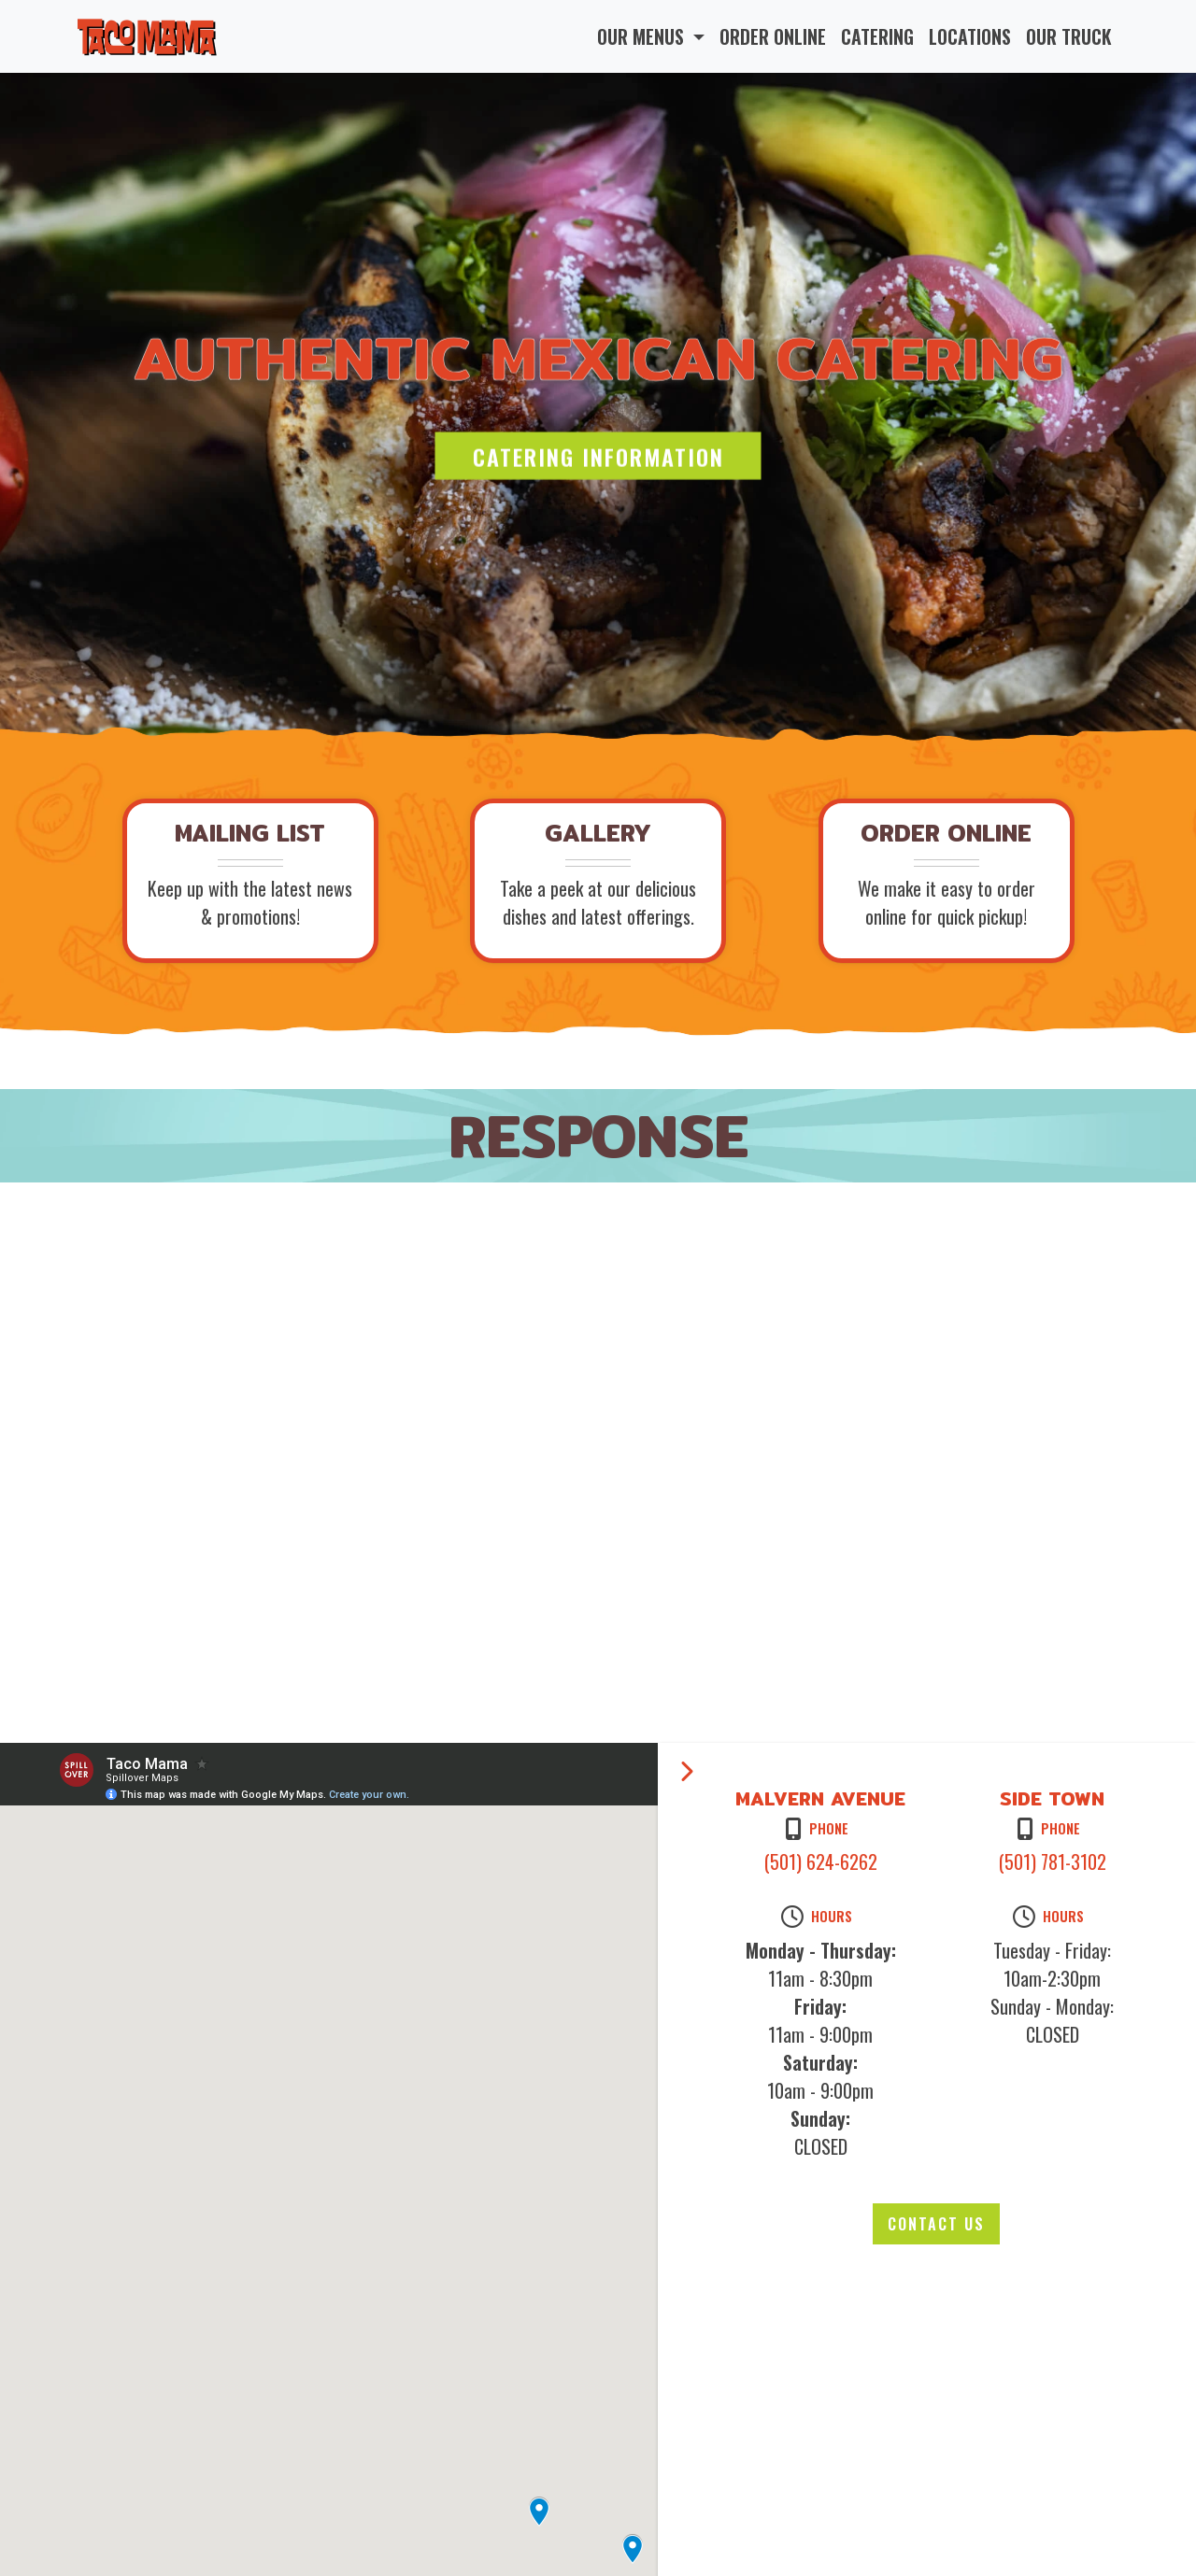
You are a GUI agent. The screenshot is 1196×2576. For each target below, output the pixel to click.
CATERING (877, 36)
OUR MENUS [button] (643, 36)
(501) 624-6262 (820, 1861)
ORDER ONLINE (772, 36)
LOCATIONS (970, 36)
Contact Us (936, 2224)
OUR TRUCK (1069, 36)
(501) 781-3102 (1052, 1861)
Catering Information (598, 456)
